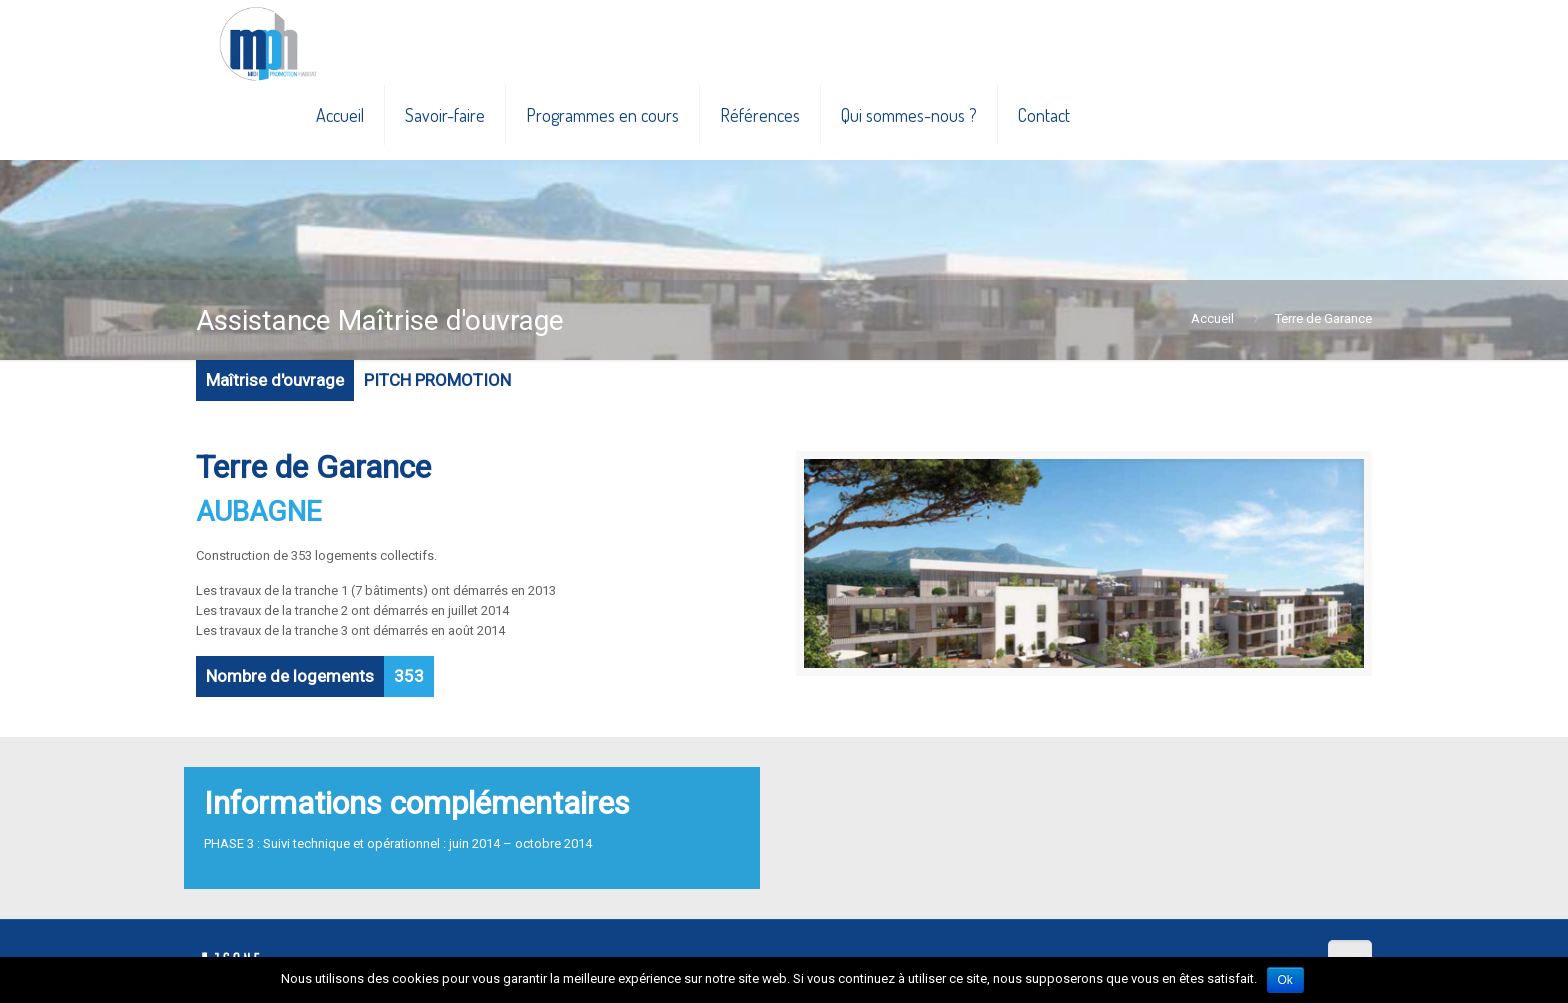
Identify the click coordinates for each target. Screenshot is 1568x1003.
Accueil (1212, 318)
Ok (1285, 980)
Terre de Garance (1323, 318)
